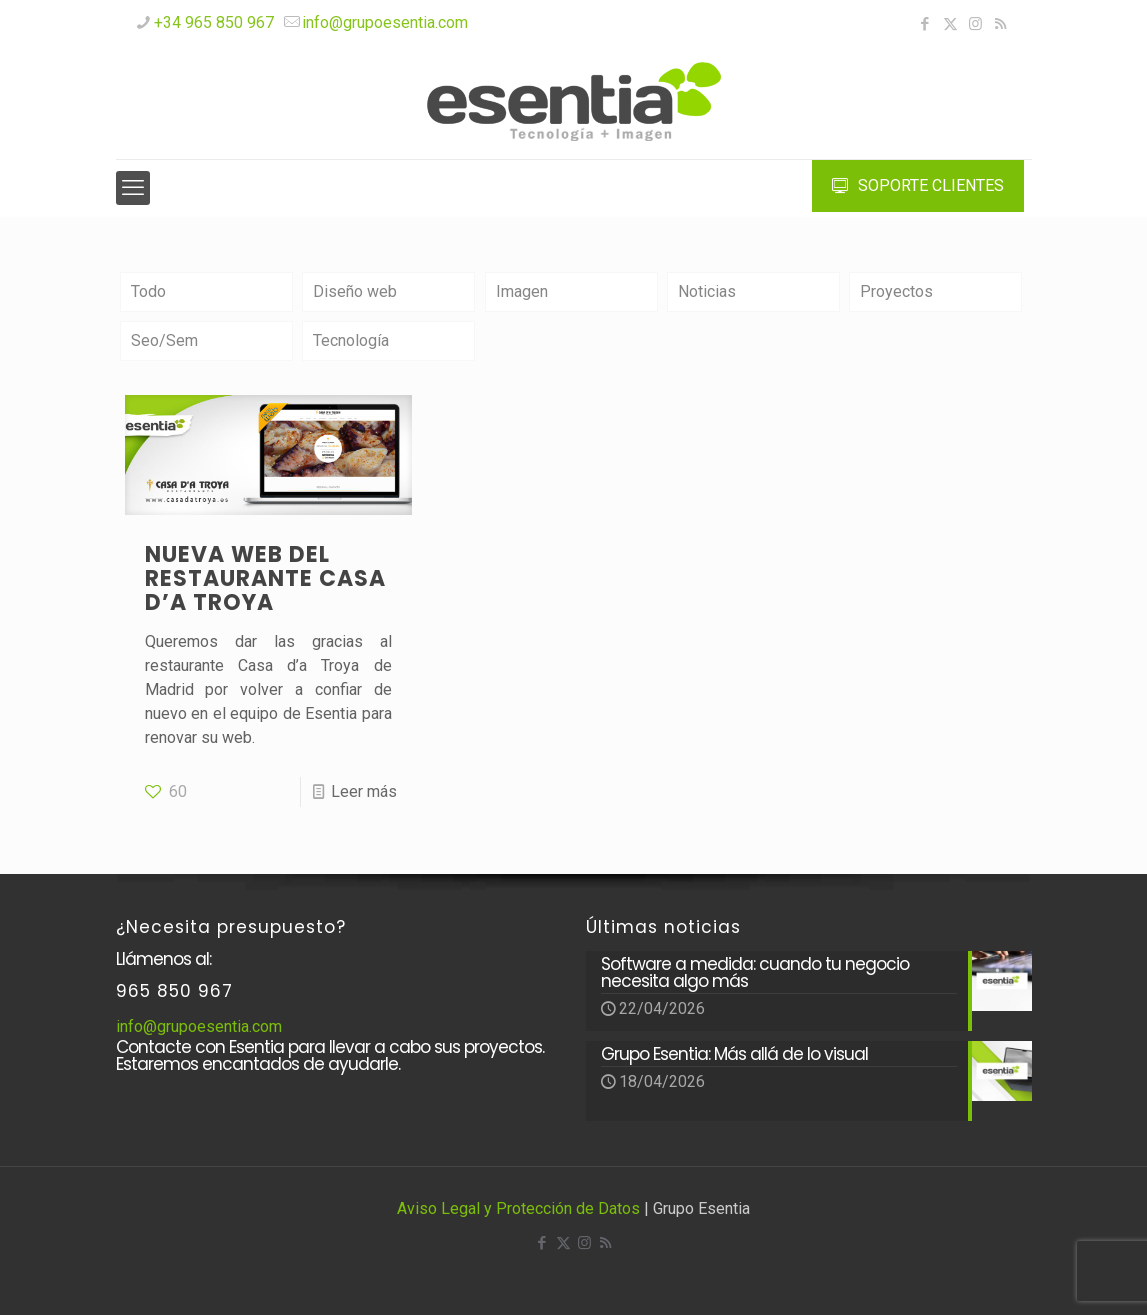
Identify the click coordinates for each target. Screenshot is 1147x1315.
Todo (148, 291)
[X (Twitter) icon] (950, 24)
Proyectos (896, 291)
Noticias (707, 291)
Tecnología (351, 340)
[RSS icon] (1000, 24)
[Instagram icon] (975, 24)
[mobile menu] (133, 188)
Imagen (522, 291)
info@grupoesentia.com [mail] (385, 22)
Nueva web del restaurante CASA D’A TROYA (265, 578)
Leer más (364, 791)
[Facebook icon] (925, 24)
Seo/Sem (164, 340)
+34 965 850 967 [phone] (214, 22)
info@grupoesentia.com (199, 1026)
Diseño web (355, 291)
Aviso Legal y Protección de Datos (518, 1208)
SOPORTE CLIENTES (918, 185)
